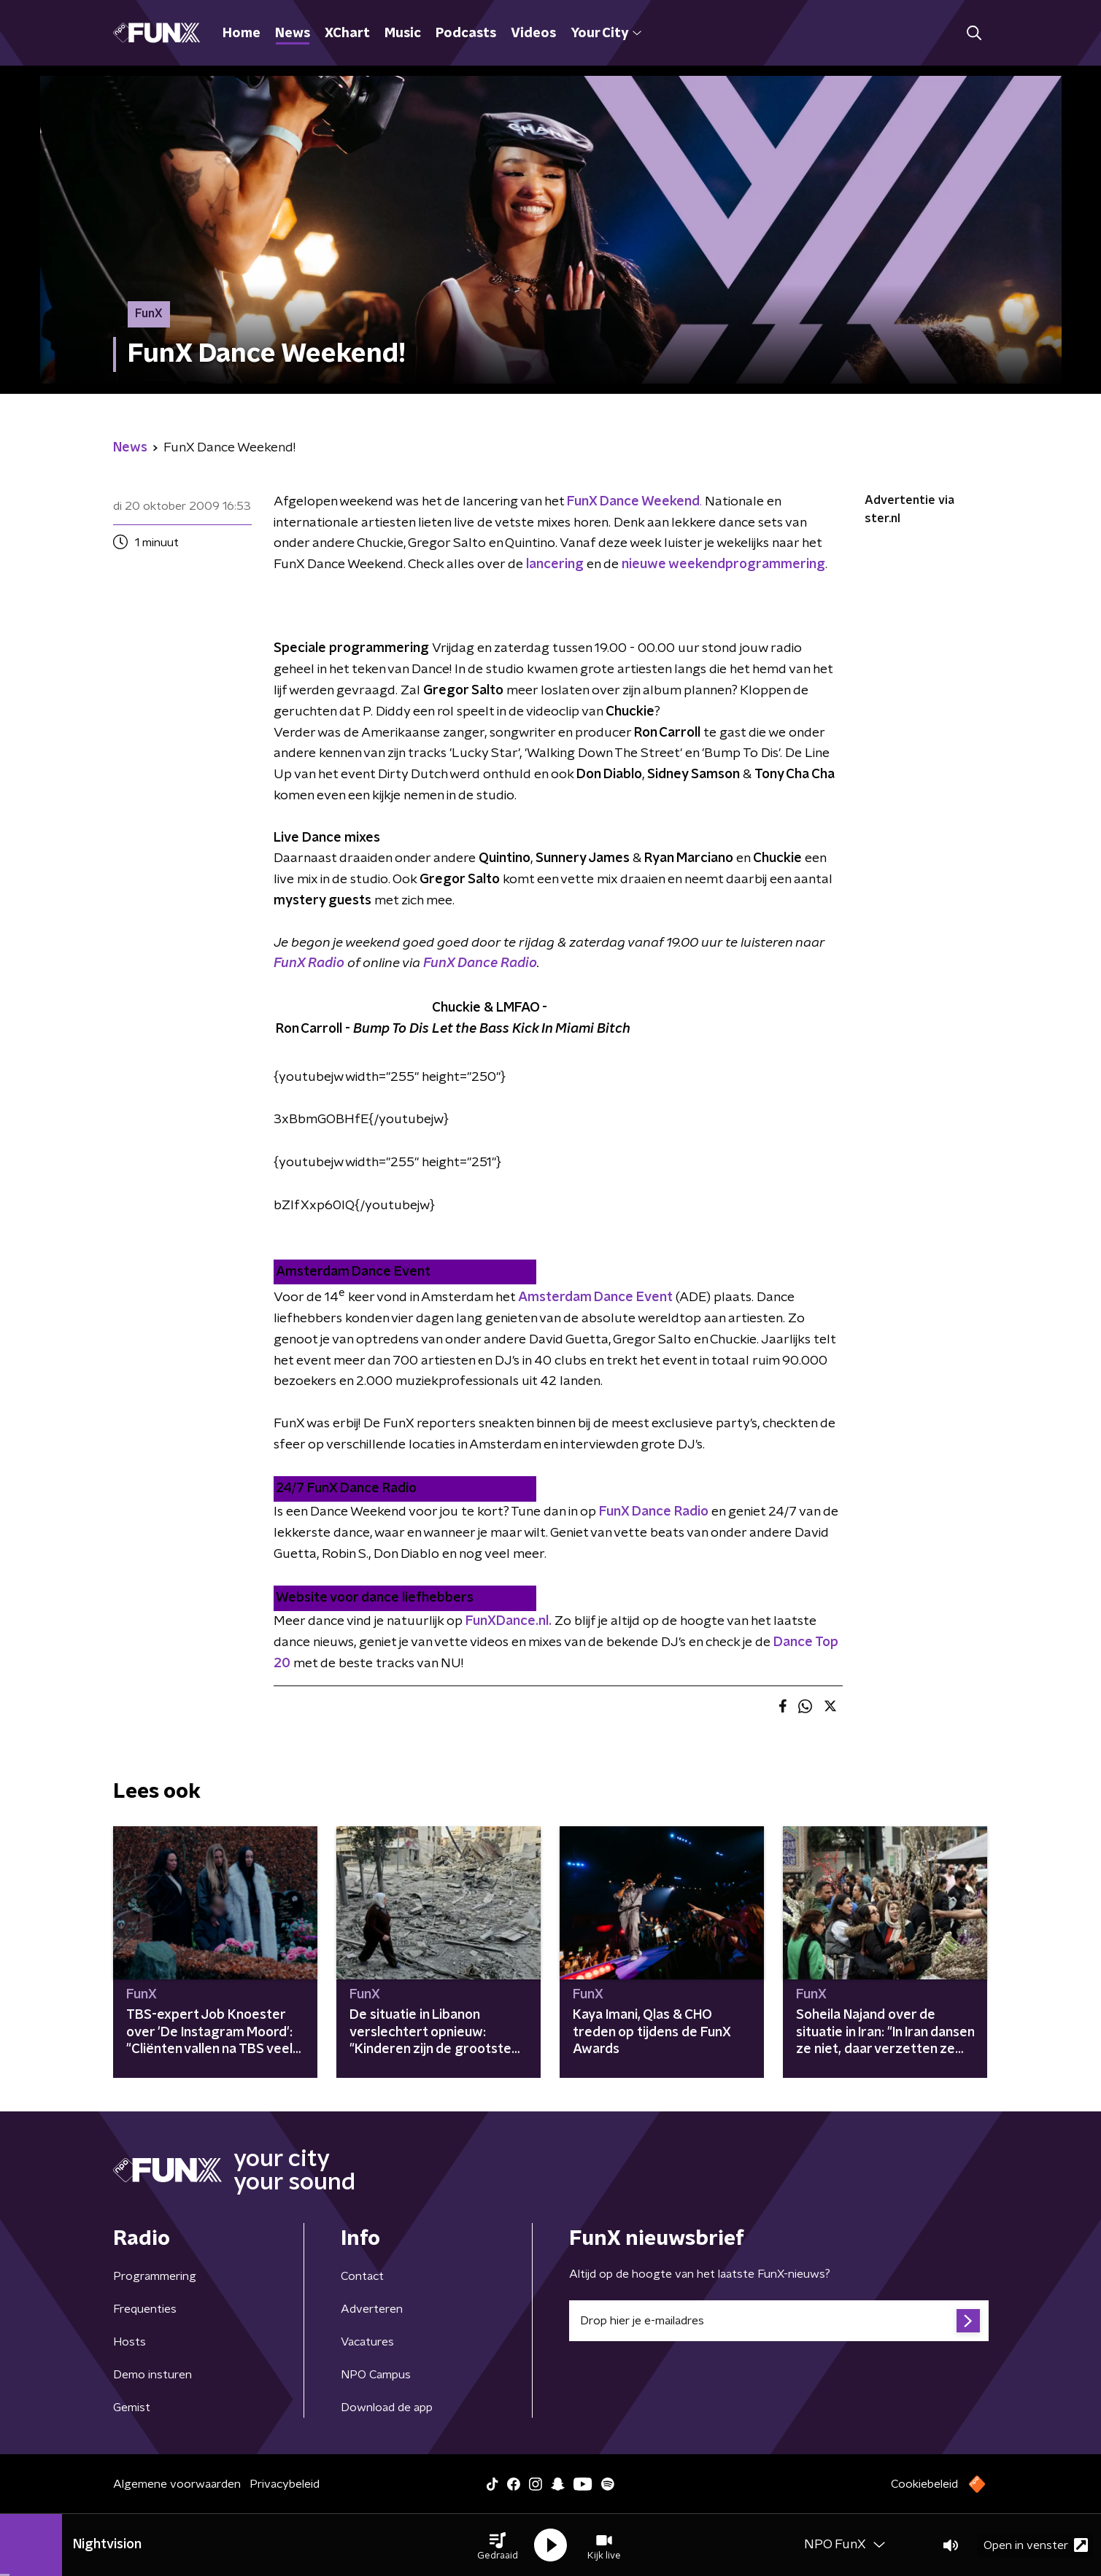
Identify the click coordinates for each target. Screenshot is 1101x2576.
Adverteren (372, 2309)
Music (403, 33)
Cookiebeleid (924, 2484)
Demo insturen (152, 2375)
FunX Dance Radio (480, 963)
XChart (347, 33)
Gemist (131, 2407)
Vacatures (367, 2342)
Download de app (387, 2407)
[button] (497, 2545)
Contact (362, 2276)
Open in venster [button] (1036, 2545)
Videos (533, 33)
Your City (606, 33)
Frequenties (145, 2309)
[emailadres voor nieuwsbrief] (779, 2320)
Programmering (154, 2276)
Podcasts (466, 33)
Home (241, 33)
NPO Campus (376, 2375)
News (292, 33)
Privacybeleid (285, 2484)
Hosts (129, 2342)
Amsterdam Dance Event (595, 1297)
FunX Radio (309, 963)
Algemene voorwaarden (177, 2484)
